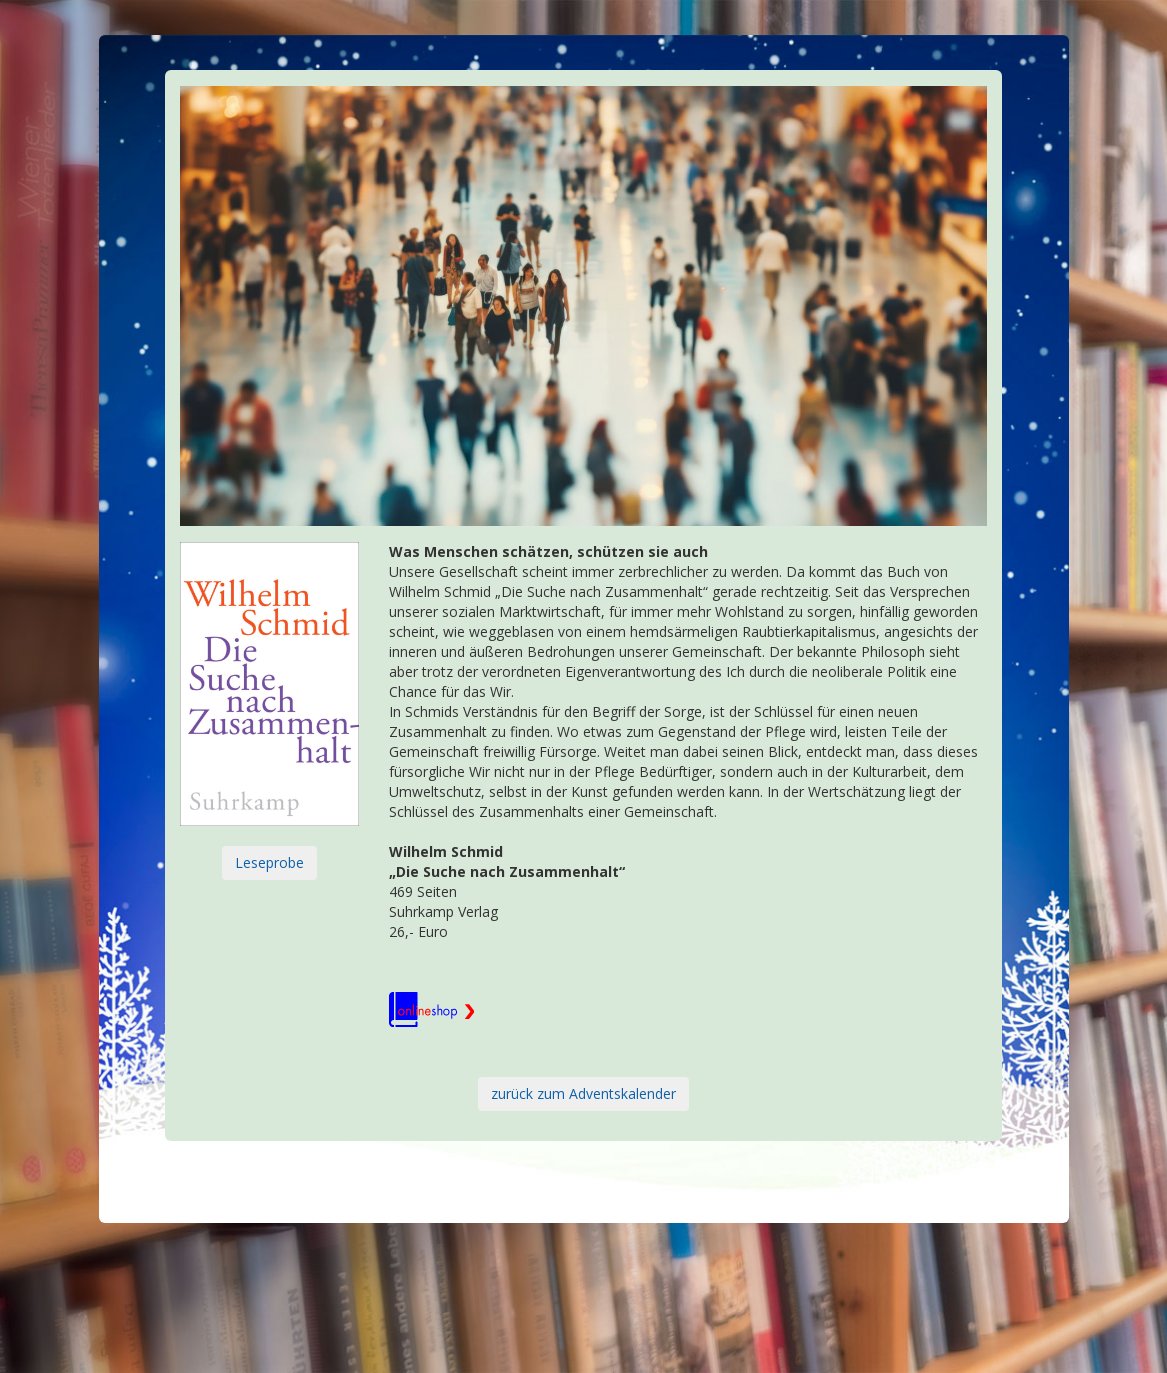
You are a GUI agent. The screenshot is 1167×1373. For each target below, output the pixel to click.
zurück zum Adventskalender (583, 1093)
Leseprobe (269, 862)
